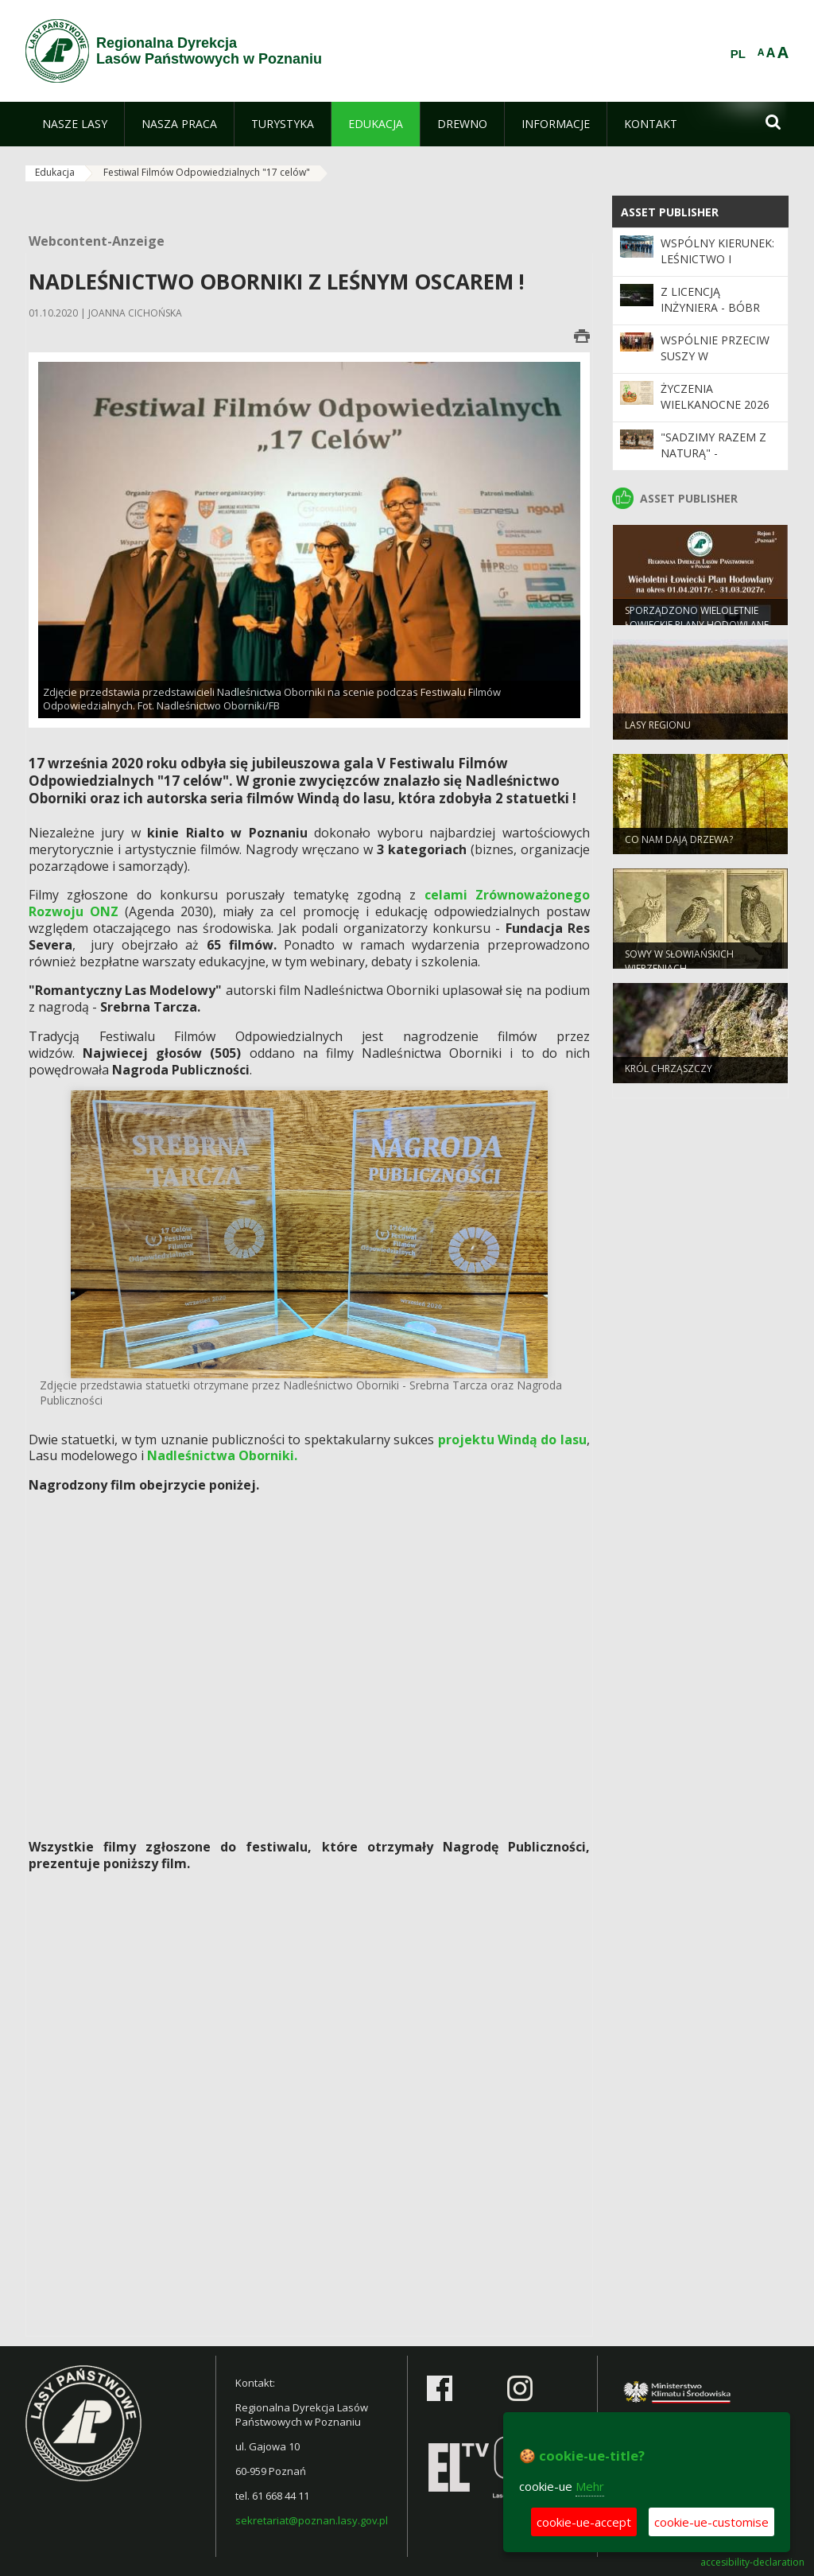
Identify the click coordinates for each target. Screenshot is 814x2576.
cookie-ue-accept (584, 2522)
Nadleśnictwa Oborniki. (222, 1455)
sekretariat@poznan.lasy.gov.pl (311, 2520)
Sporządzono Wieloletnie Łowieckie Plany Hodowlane (697, 621)
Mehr (590, 2486)
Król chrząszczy (668, 1073)
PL (738, 54)
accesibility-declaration (752, 2562)
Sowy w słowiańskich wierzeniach (679, 965)
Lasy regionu (658, 729)
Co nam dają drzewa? (679, 844)
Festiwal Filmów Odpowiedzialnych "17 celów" (206, 172)
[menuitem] (74, 124)
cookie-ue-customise (711, 2522)
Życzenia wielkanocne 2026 (715, 396)
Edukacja (55, 172)
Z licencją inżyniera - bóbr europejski (710, 308)
